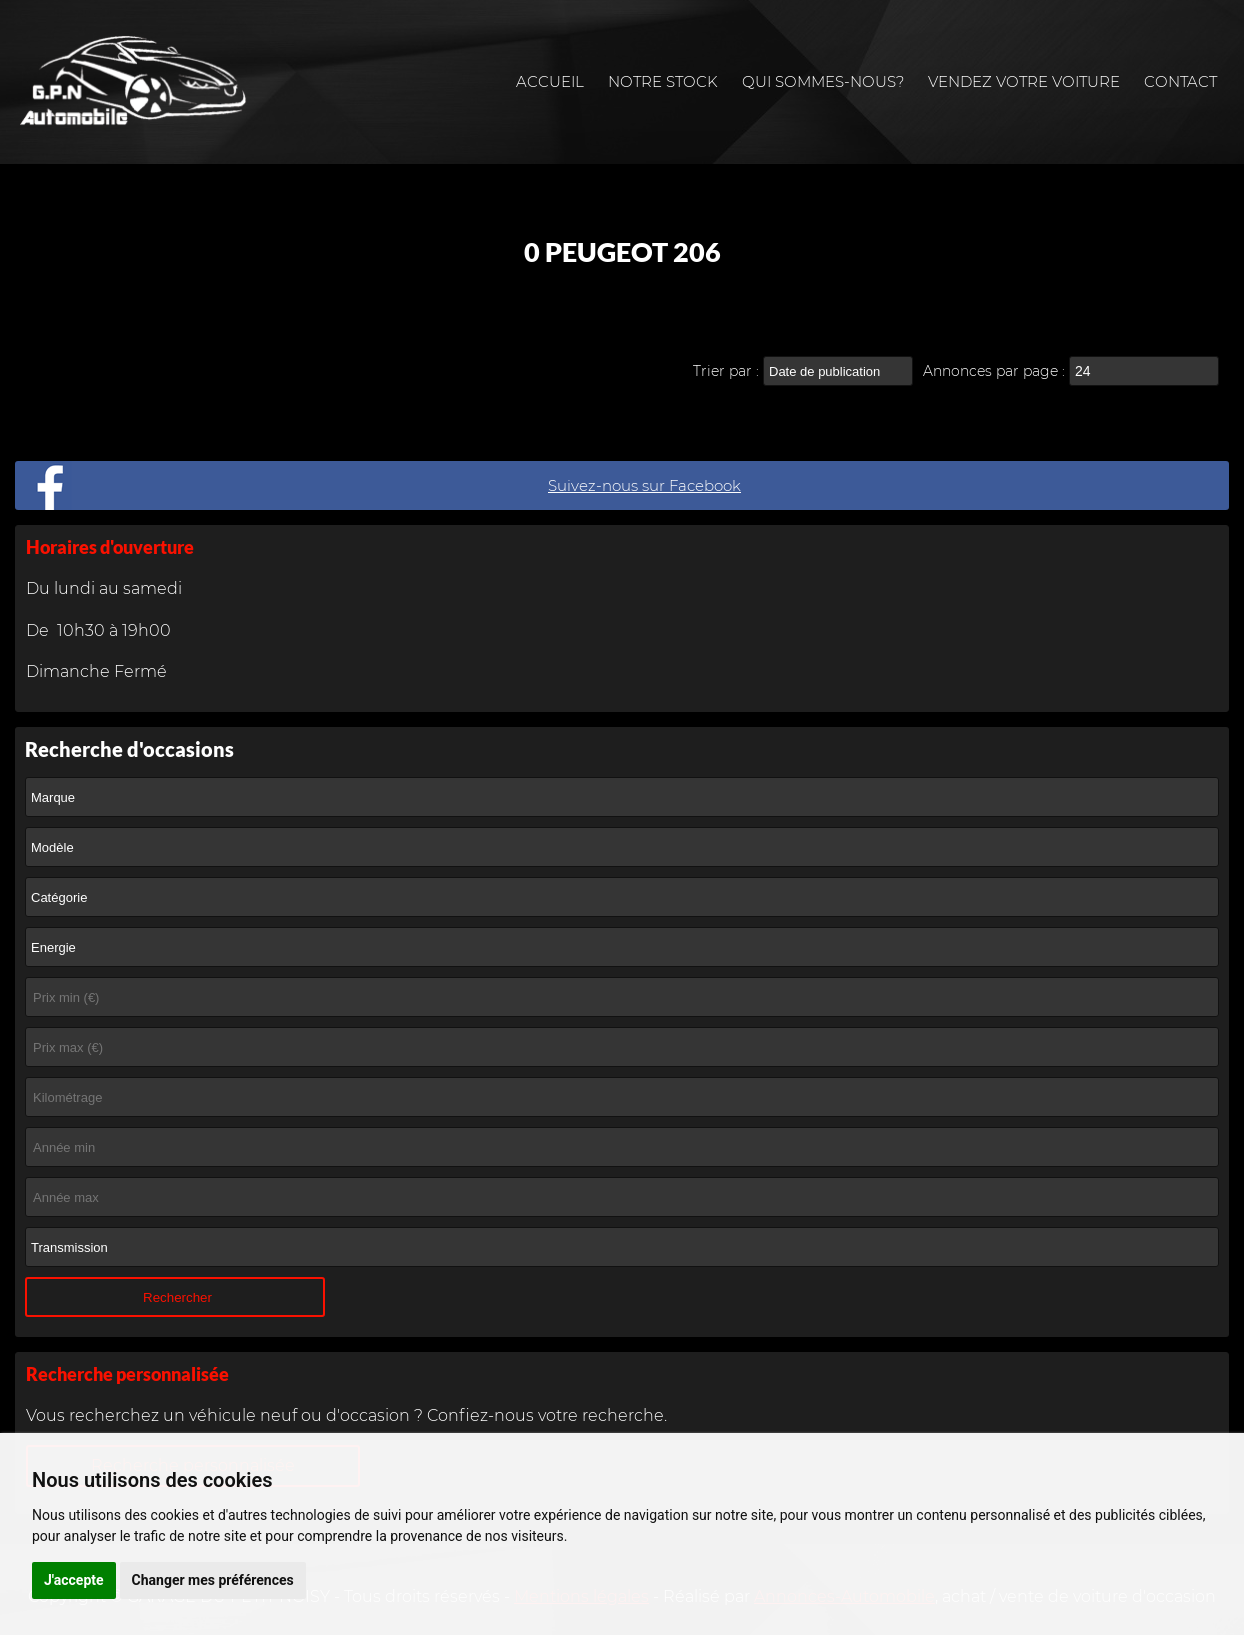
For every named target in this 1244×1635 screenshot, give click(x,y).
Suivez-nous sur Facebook (644, 485)
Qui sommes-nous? (823, 81)
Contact (1180, 81)
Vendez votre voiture (1024, 81)
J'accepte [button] (74, 1580)
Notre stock (663, 81)
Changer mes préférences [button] (213, 1580)
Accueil (550, 81)
